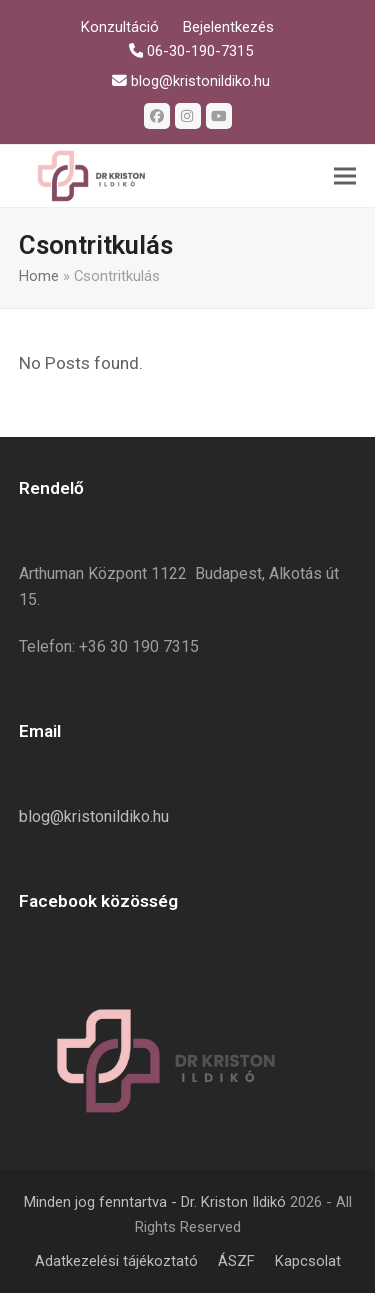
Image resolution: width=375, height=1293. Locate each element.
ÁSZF (236, 1261)
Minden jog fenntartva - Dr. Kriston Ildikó (155, 1202)
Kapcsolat (308, 1261)
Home (39, 276)
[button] (345, 176)
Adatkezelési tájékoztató (116, 1261)
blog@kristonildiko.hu (94, 816)
